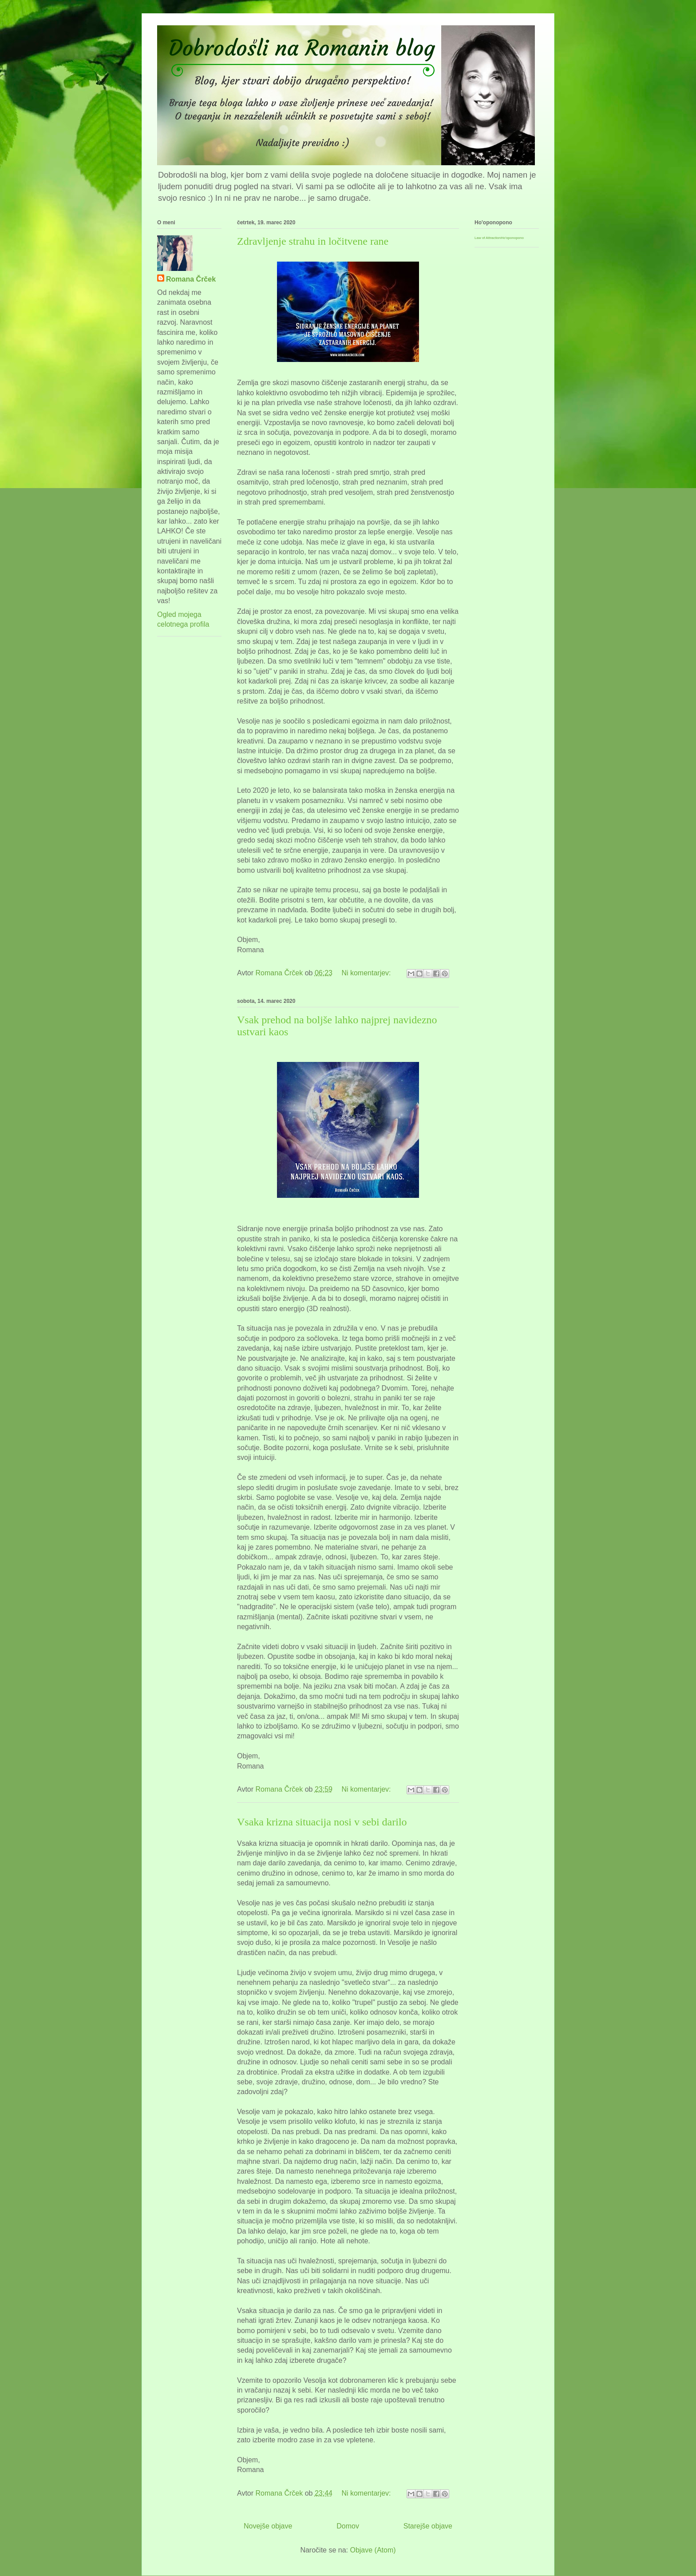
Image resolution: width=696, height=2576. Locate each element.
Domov (347, 2526)
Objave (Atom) (372, 2550)
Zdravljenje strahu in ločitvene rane (312, 241)
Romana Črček (191, 279)
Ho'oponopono (512, 238)
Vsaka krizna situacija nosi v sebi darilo (322, 1822)
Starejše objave (427, 2526)
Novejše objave (268, 2526)
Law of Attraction (488, 238)
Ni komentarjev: (367, 973)
